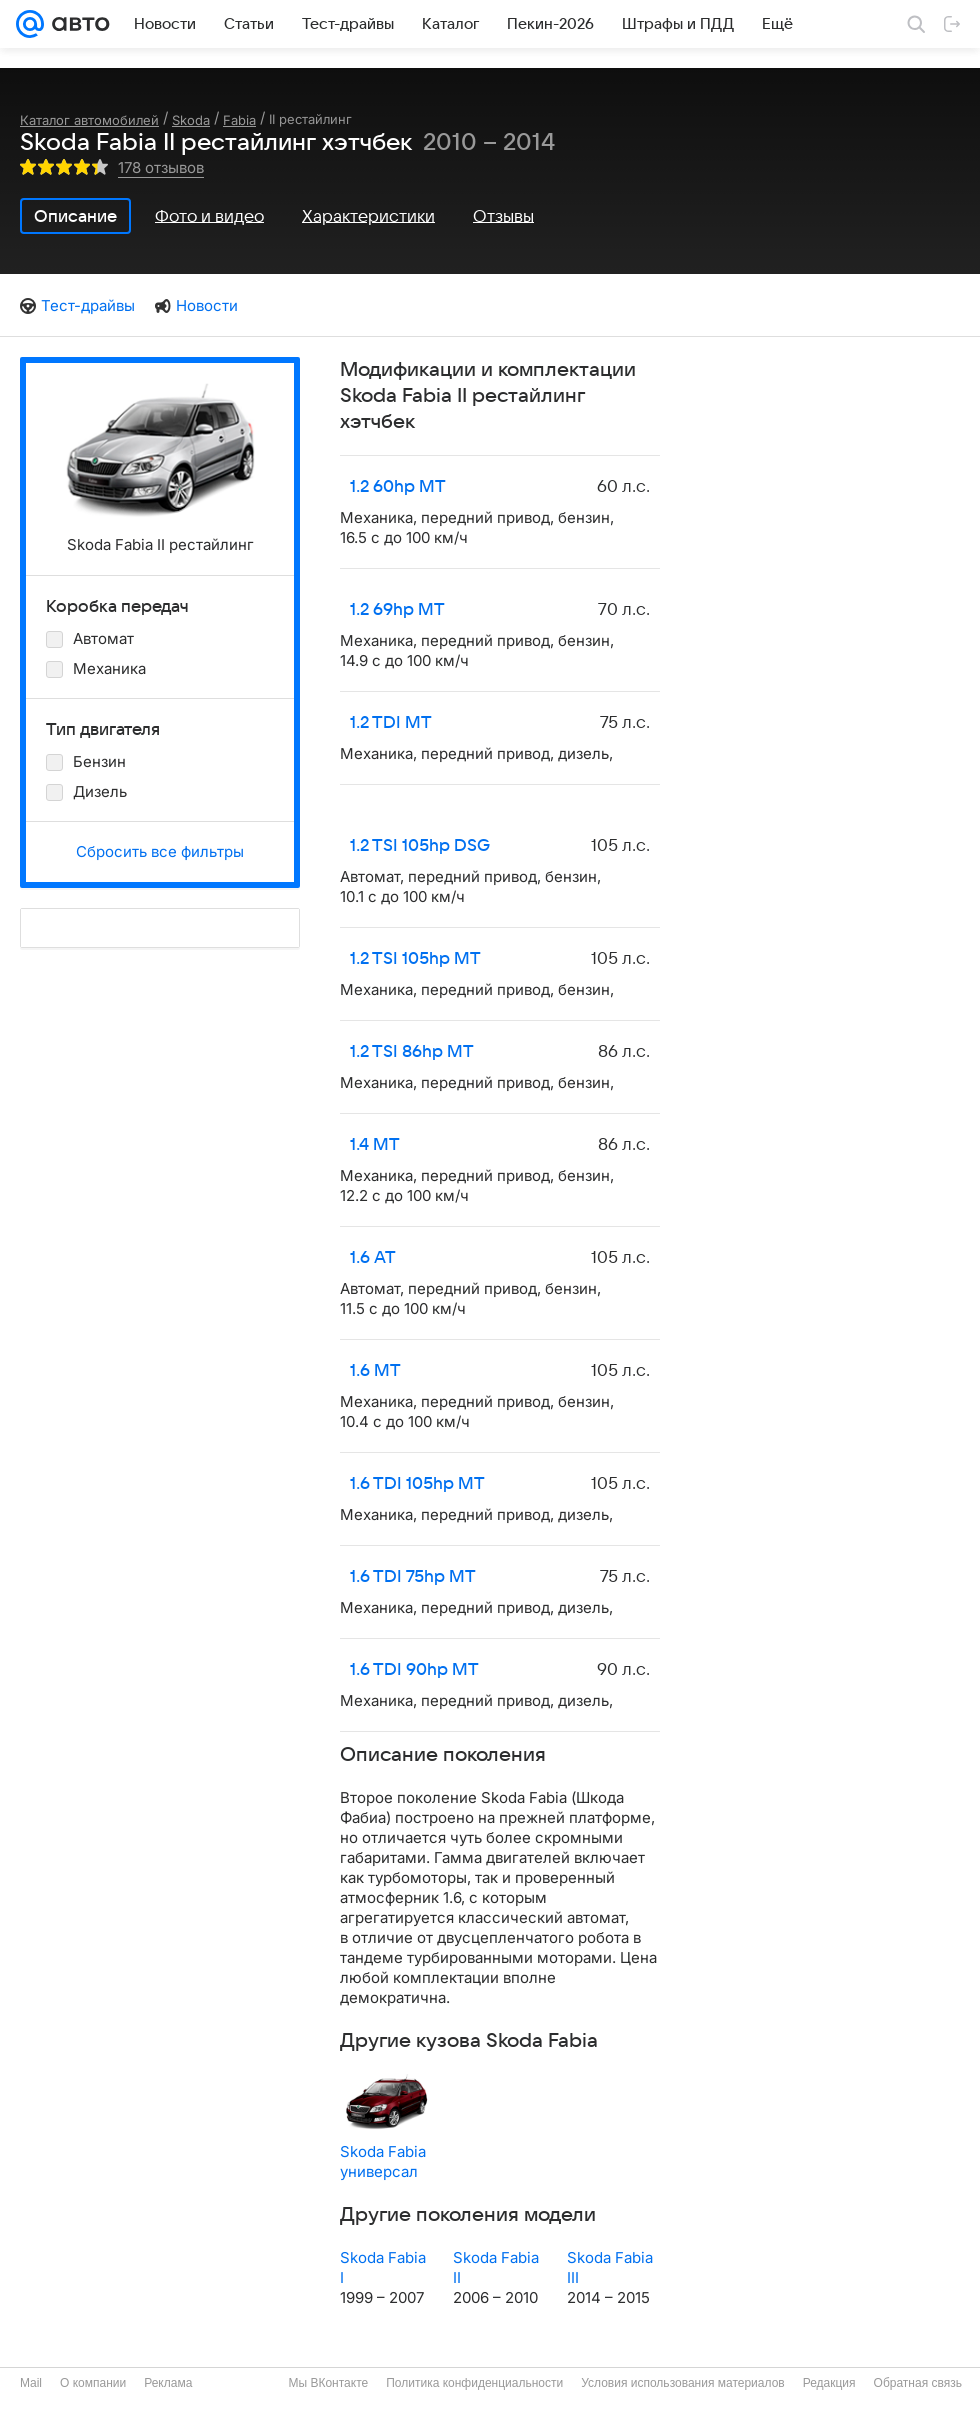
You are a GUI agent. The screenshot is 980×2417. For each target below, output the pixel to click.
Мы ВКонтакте (328, 2383)
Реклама (168, 2383)
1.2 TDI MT (391, 723)
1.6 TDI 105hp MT (417, 1484)
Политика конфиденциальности (474, 2383)
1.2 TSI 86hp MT (412, 1052)
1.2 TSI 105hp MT (415, 959)
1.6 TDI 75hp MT (413, 1577)
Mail (31, 2383)
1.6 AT (373, 1258)
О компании (93, 2383)
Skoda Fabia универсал (383, 2161)
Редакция (829, 2383)
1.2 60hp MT (398, 487)
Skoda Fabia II (496, 2267)
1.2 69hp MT (397, 610)
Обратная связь (918, 2383)
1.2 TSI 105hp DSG (420, 846)
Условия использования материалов (682, 2383)
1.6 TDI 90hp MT (414, 1670)
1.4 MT (375, 1145)
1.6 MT (375, 1371)
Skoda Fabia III (610, 2267)
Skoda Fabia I (383, 2267)
